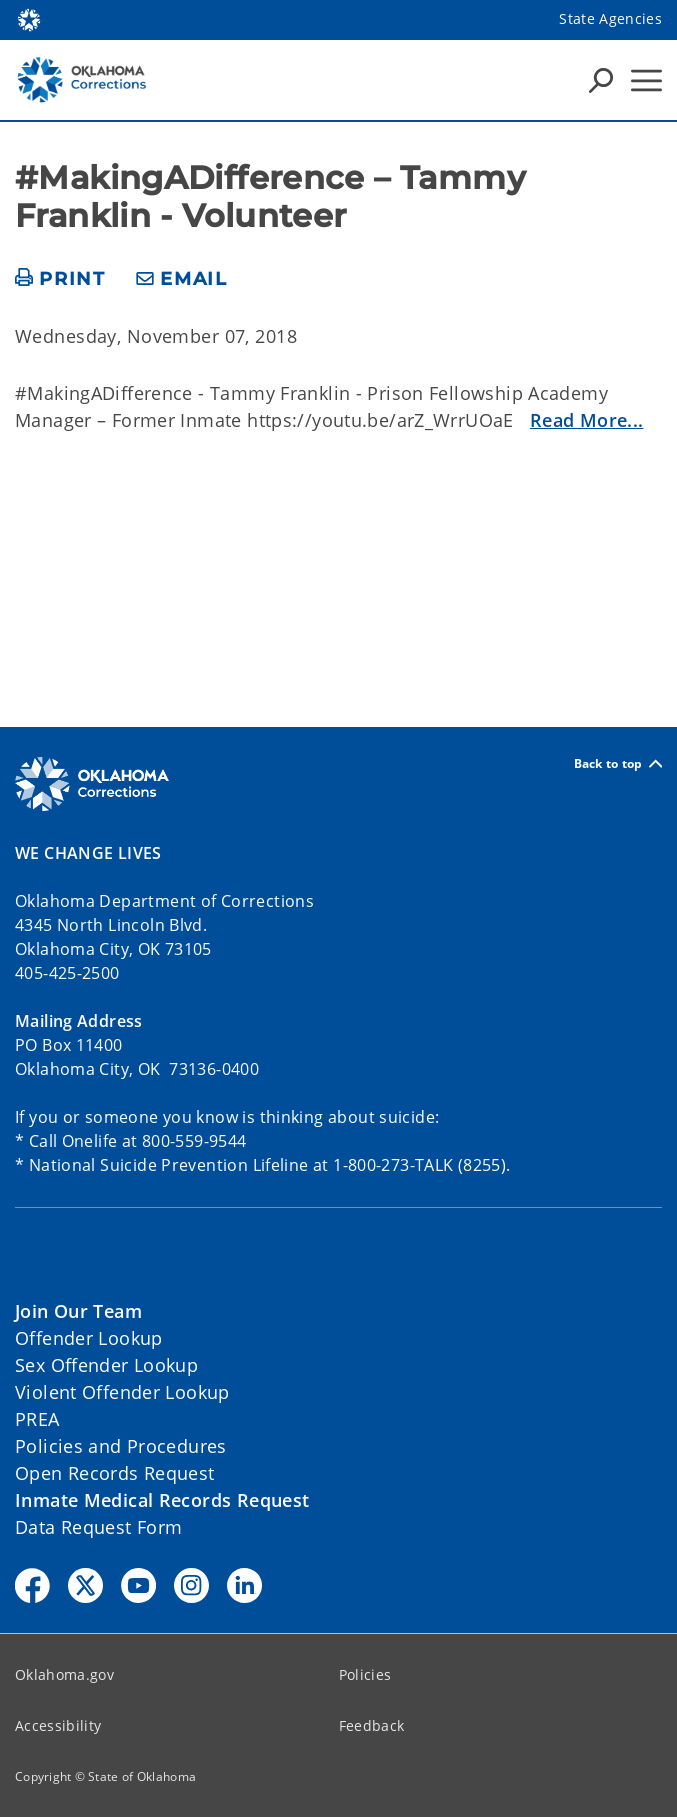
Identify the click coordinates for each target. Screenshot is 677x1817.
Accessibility (58, 1725)
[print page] (60, 279)
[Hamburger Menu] (646, 80)
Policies (365, 1674)
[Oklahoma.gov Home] (29, 18)
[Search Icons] (601, 80)
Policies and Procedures (121, 1446)
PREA (37, 1419)
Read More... (587, 420)
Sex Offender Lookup (106, 1365)
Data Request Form (98, 1527)
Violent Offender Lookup (122, 1392)
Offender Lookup (89, 1338)
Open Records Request (115, 1473)
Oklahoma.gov (64, 1674)
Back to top (618, 763)
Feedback (372, 1725)
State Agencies (610, 18)
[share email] (182, 279)
